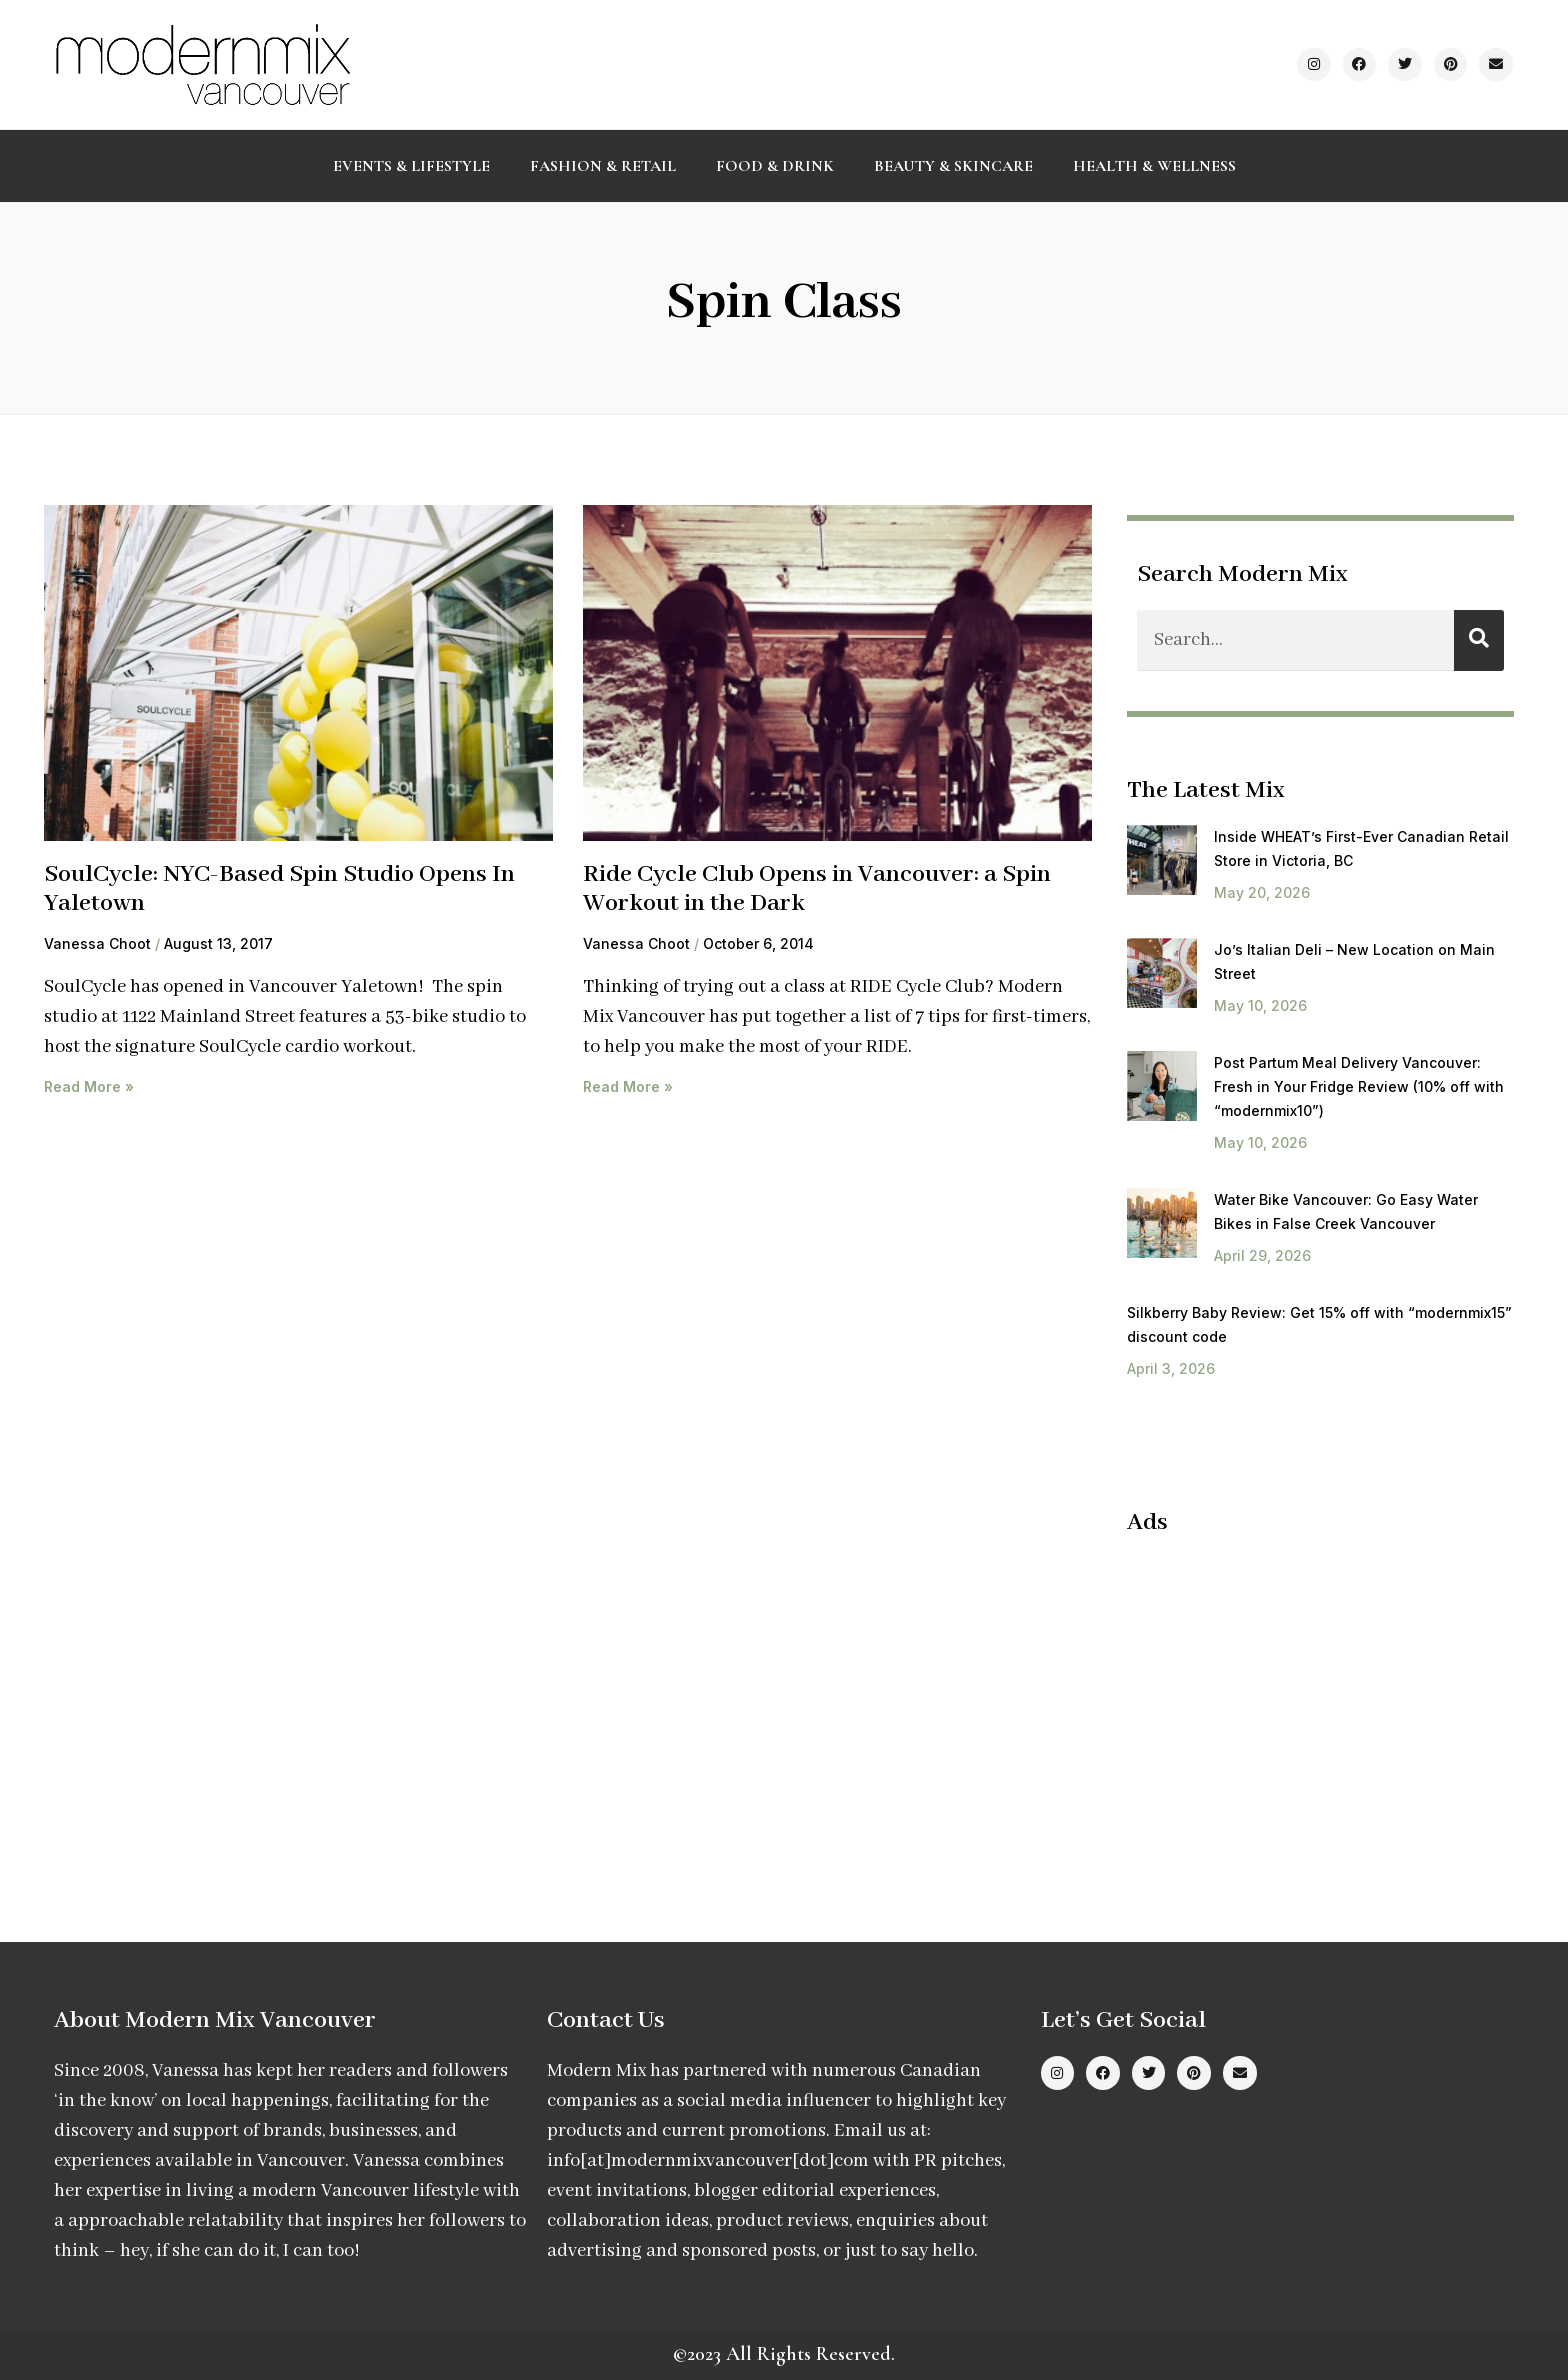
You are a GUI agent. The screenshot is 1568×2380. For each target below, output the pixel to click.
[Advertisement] (1295, 1698)
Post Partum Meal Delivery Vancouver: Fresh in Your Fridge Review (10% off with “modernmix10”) (1359, 1086)
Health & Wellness (1154, 166)
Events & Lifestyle (411, 166)
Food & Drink (775, 166)
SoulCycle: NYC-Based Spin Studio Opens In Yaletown (279, 889)
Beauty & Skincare (953, 166)
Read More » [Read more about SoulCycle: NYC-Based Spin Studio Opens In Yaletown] (89, 1086)
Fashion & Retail (603, 166)
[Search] (1479, 640)
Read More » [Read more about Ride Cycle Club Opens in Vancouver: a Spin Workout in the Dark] (628, 1086)
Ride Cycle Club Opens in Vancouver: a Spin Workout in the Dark (817, 889)
